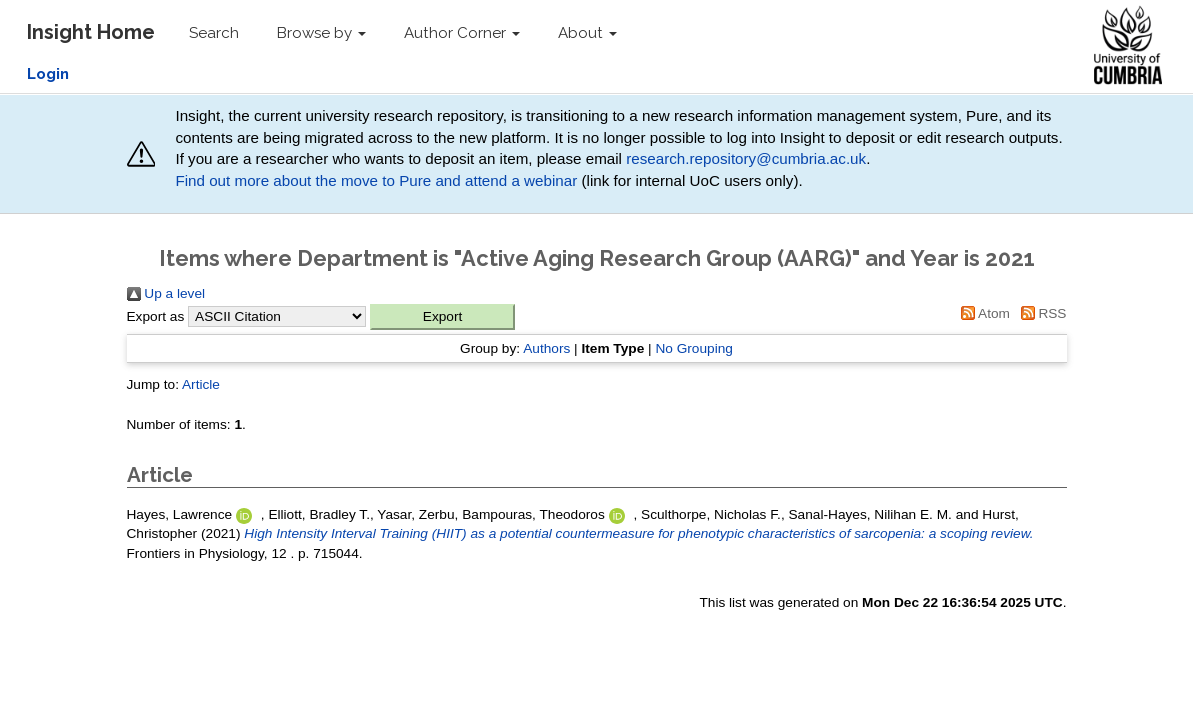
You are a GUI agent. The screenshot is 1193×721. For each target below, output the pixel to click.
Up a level (166, 293)
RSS (1040, 313)
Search (214, 33)
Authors (546, 348)
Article (201, 384)
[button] (442, 317)
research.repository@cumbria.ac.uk (746, 158)
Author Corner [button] (462, 33)
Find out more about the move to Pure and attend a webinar (376, 180)
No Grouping (694, 348)
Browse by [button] (321, 33)
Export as (156, 316)
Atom (982, 313)
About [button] (587, 33)
